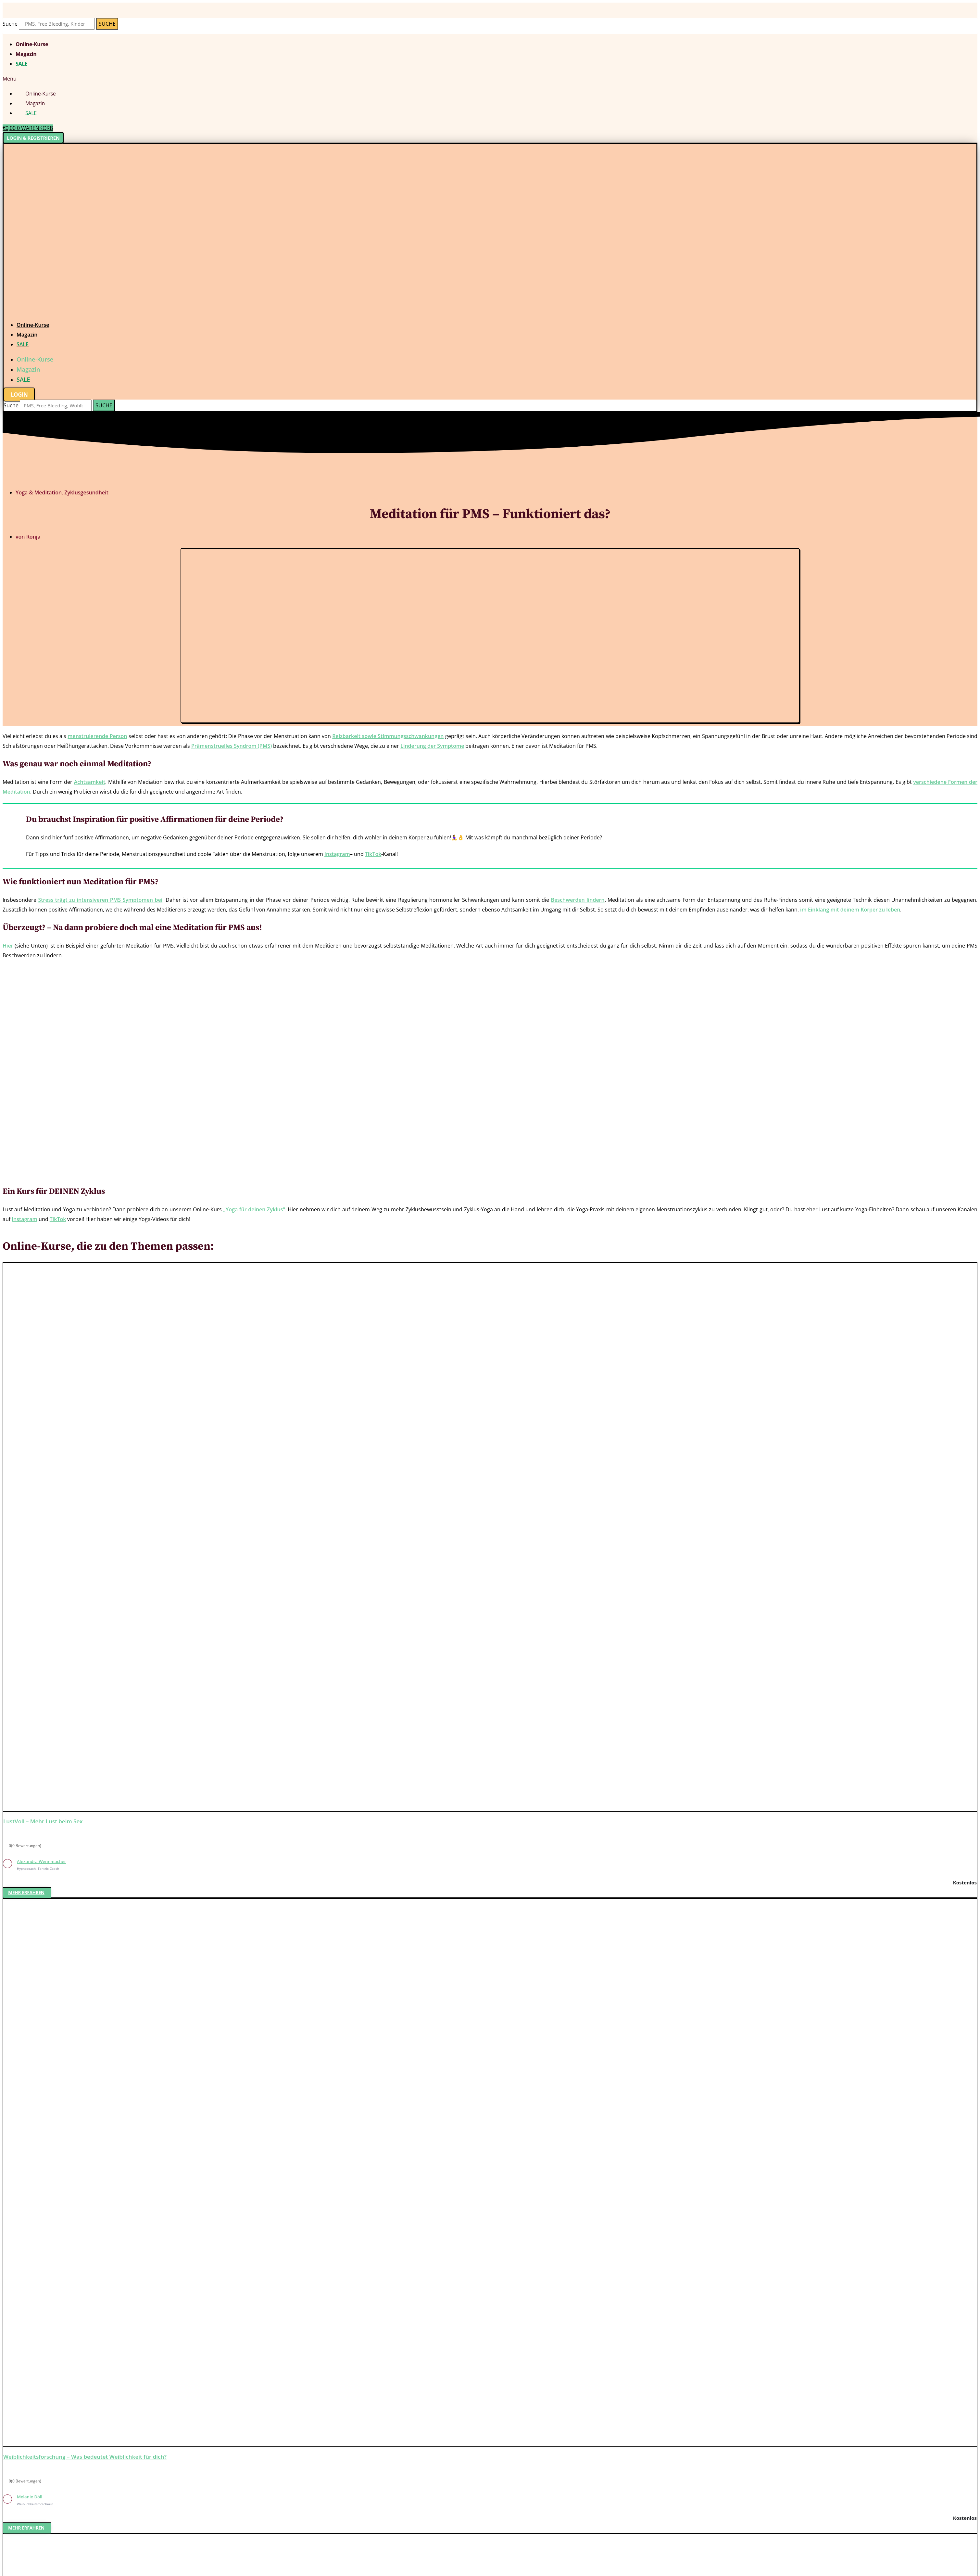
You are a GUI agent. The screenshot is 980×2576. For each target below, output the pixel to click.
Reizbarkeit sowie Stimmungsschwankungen (388, 736)
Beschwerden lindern (578, 899)
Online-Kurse (32, 44)
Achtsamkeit (90, 781)
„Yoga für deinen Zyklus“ (254, 1209)
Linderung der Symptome (432, 745)
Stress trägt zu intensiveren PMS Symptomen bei (100, 899)
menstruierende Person (97, 736)
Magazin (26, 53)
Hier (8, 945)
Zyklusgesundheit (86, 492)
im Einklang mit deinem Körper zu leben (850, 909)
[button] (490, 78)
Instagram (337, 854)
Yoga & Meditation (39, 492)
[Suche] (107, 24)
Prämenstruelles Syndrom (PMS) (231, 745)
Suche (10, 23)
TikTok (373, 854)
